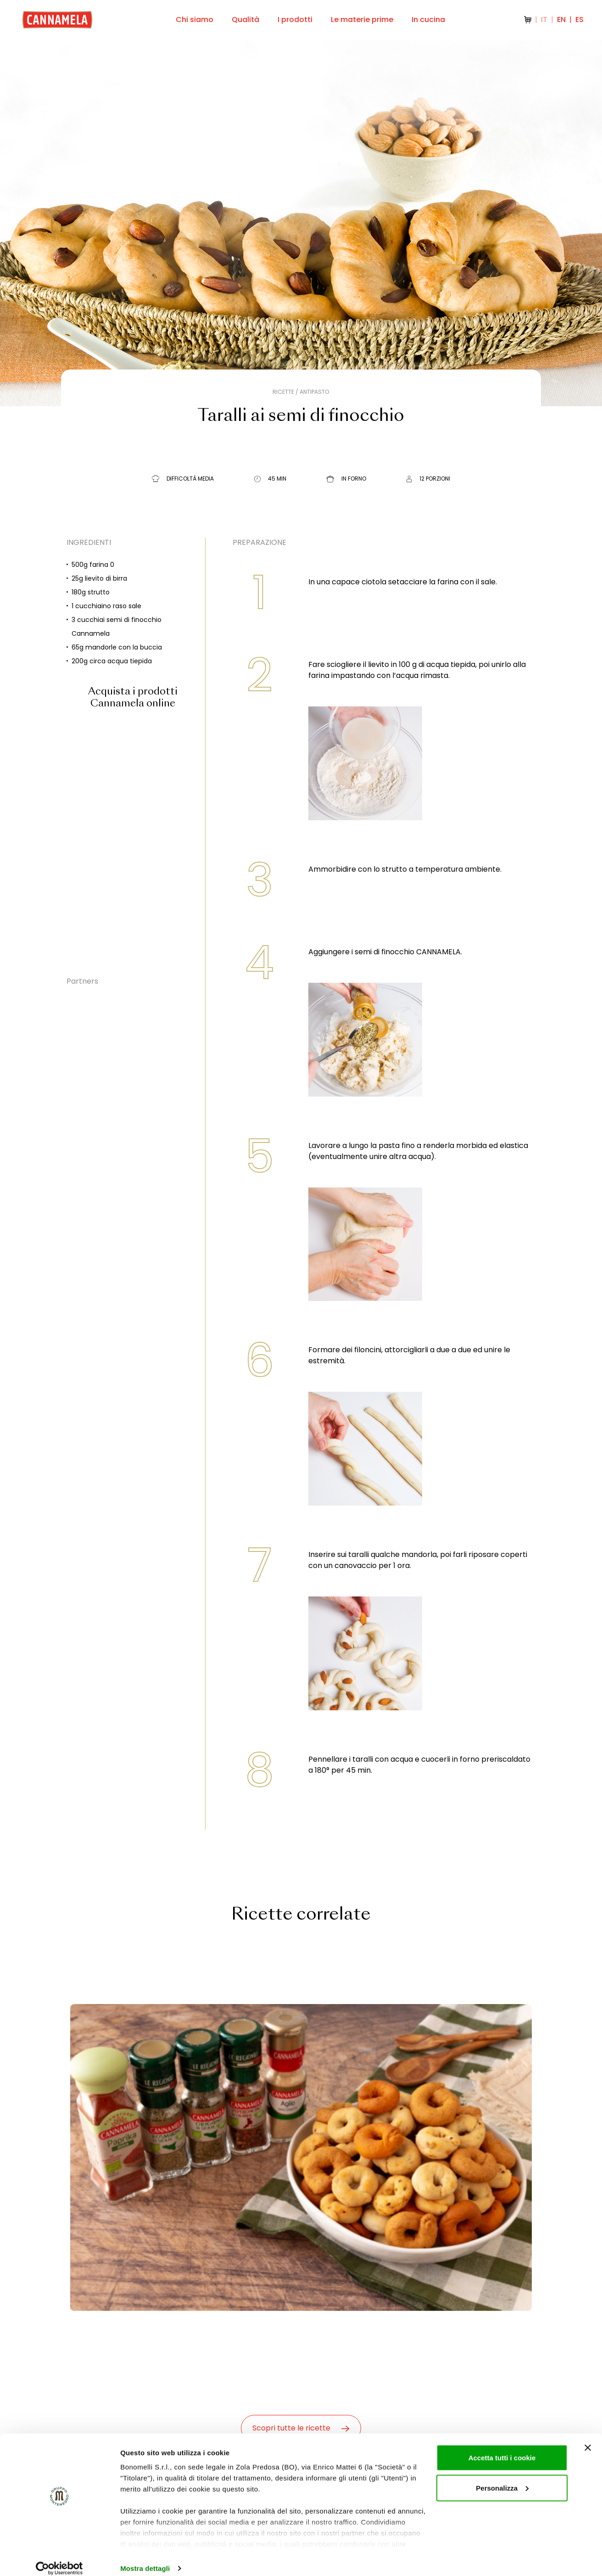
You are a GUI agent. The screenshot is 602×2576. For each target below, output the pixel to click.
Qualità (245, 19)
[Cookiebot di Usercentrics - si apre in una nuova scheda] (59, 2558)
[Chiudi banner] (588, 2437)
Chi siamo (194, 19)
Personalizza (502, 2477)
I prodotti (295, 19)
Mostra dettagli (145, 2558)
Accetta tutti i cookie (502, 2447)
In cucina (428, 19)
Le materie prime (362, 19)
